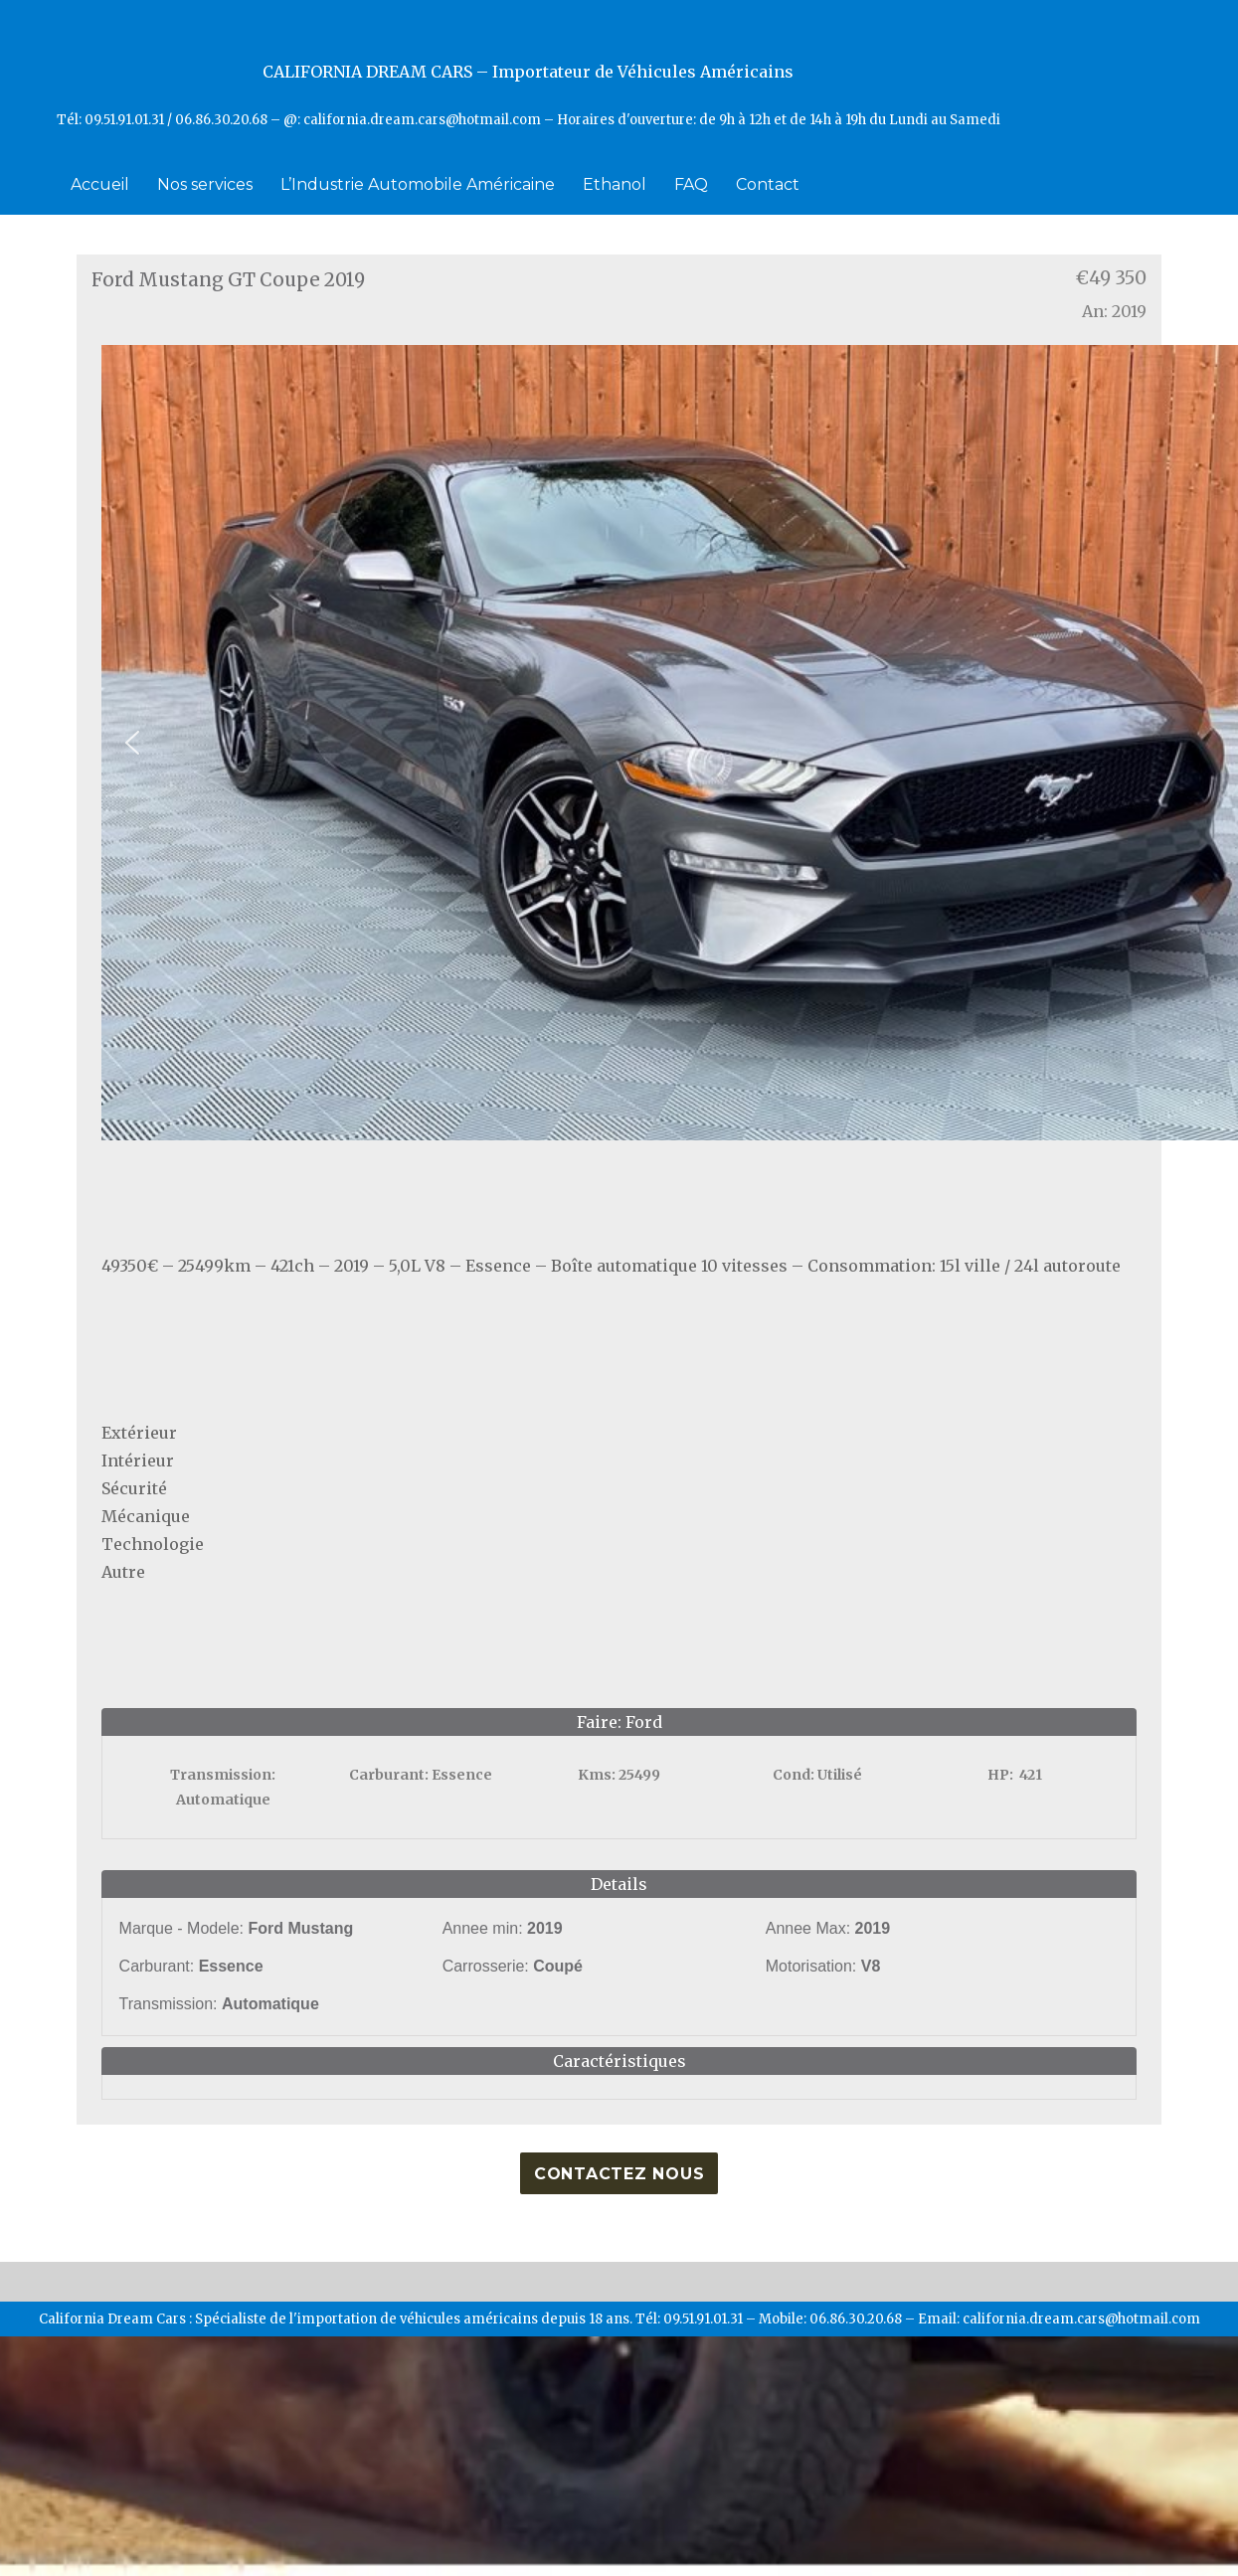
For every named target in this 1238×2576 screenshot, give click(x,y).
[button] (132, 743)
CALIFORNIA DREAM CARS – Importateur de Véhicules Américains (528, 72)
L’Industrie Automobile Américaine (417, 184)
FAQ (691, 184)
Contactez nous (619, 2173)
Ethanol (614, 184)
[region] (619, 742)
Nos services (205, 184)
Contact (767, 184)
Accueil (100, 184)
